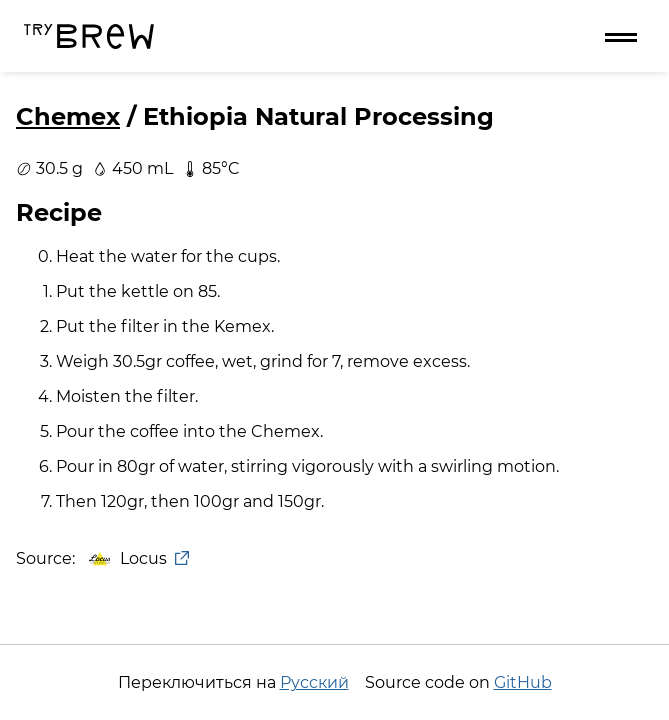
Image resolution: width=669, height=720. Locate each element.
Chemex (68, 116)
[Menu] (621, 36)
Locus (138, 558)
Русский (314, 682)
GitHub (523, 682)
